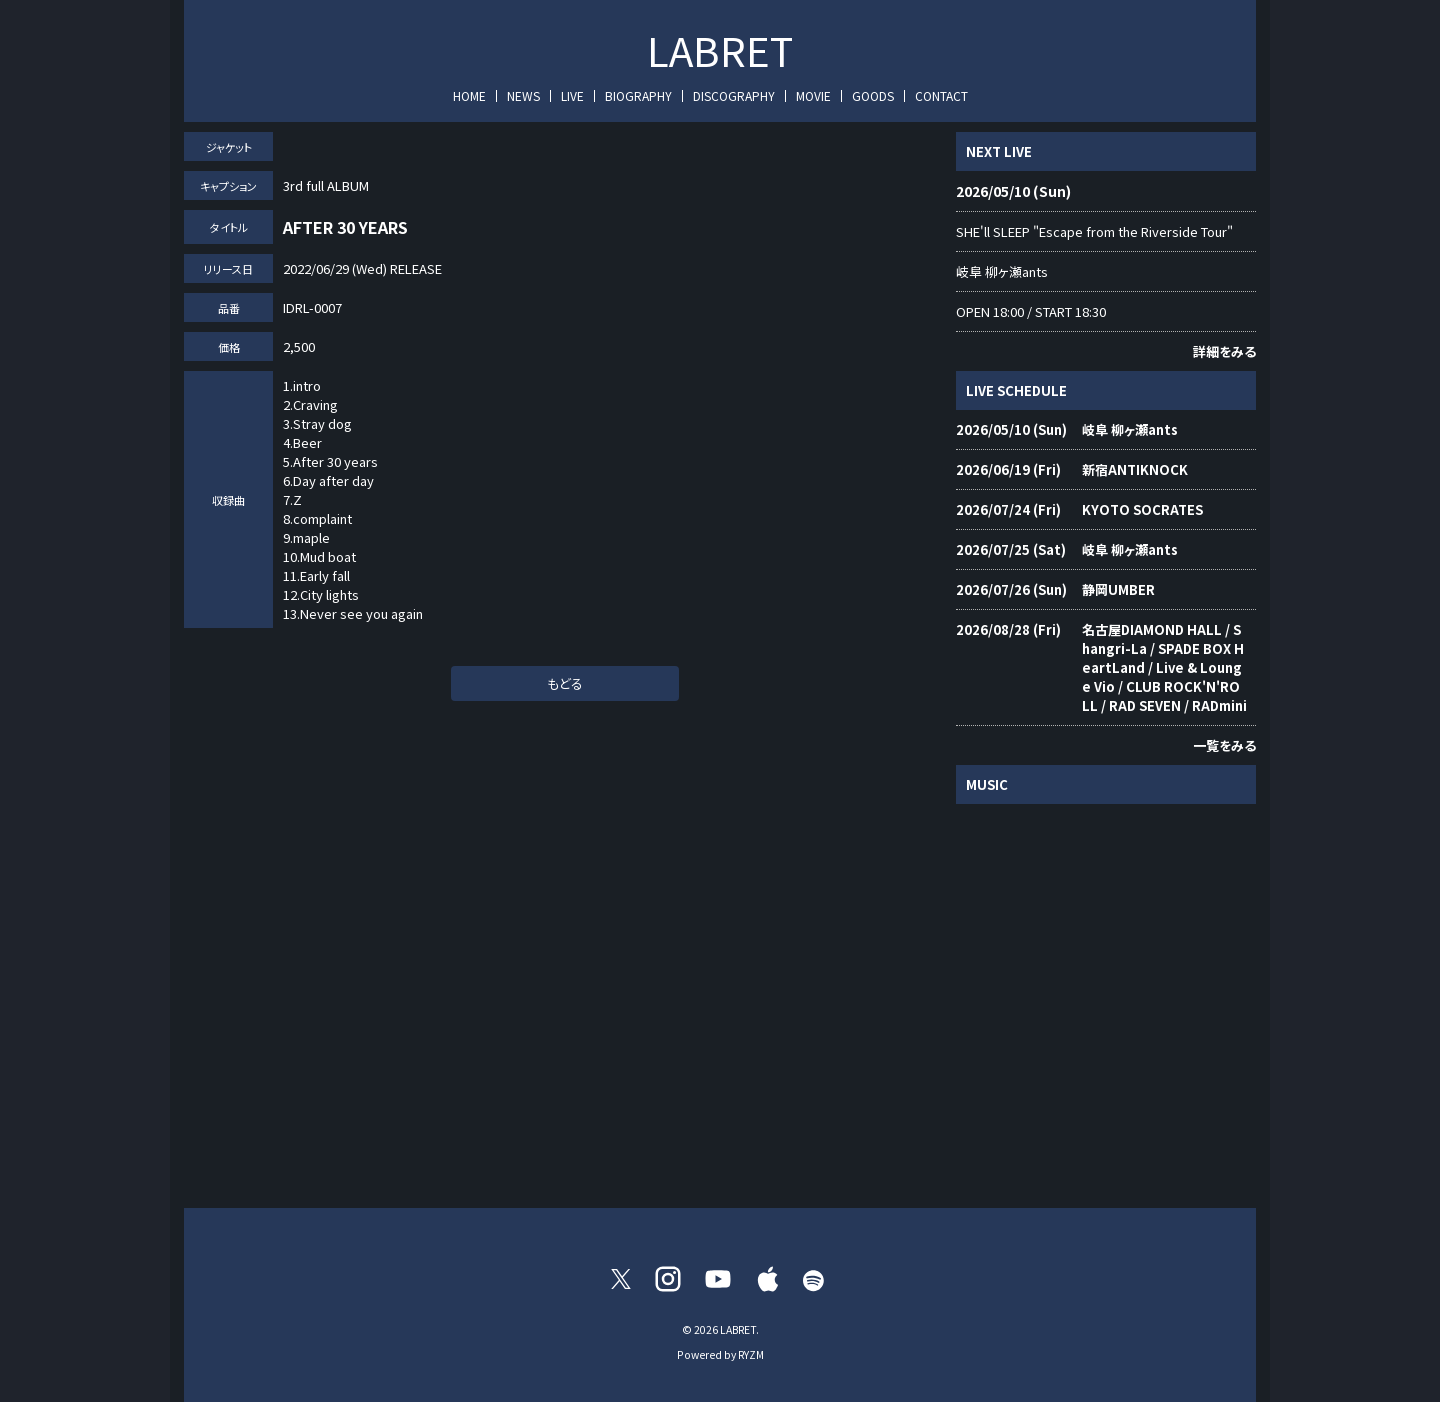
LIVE (572, 95)
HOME (469, 95)
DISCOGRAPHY (734, 95)
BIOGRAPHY (638, 95)
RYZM (751, 1354)
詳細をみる (1224, 351)
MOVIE (813, 95)
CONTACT (941, 95)
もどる (565, 683)
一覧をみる (1224, 745)
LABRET (720, 50)
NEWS (523, 95)
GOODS (873, 95)
